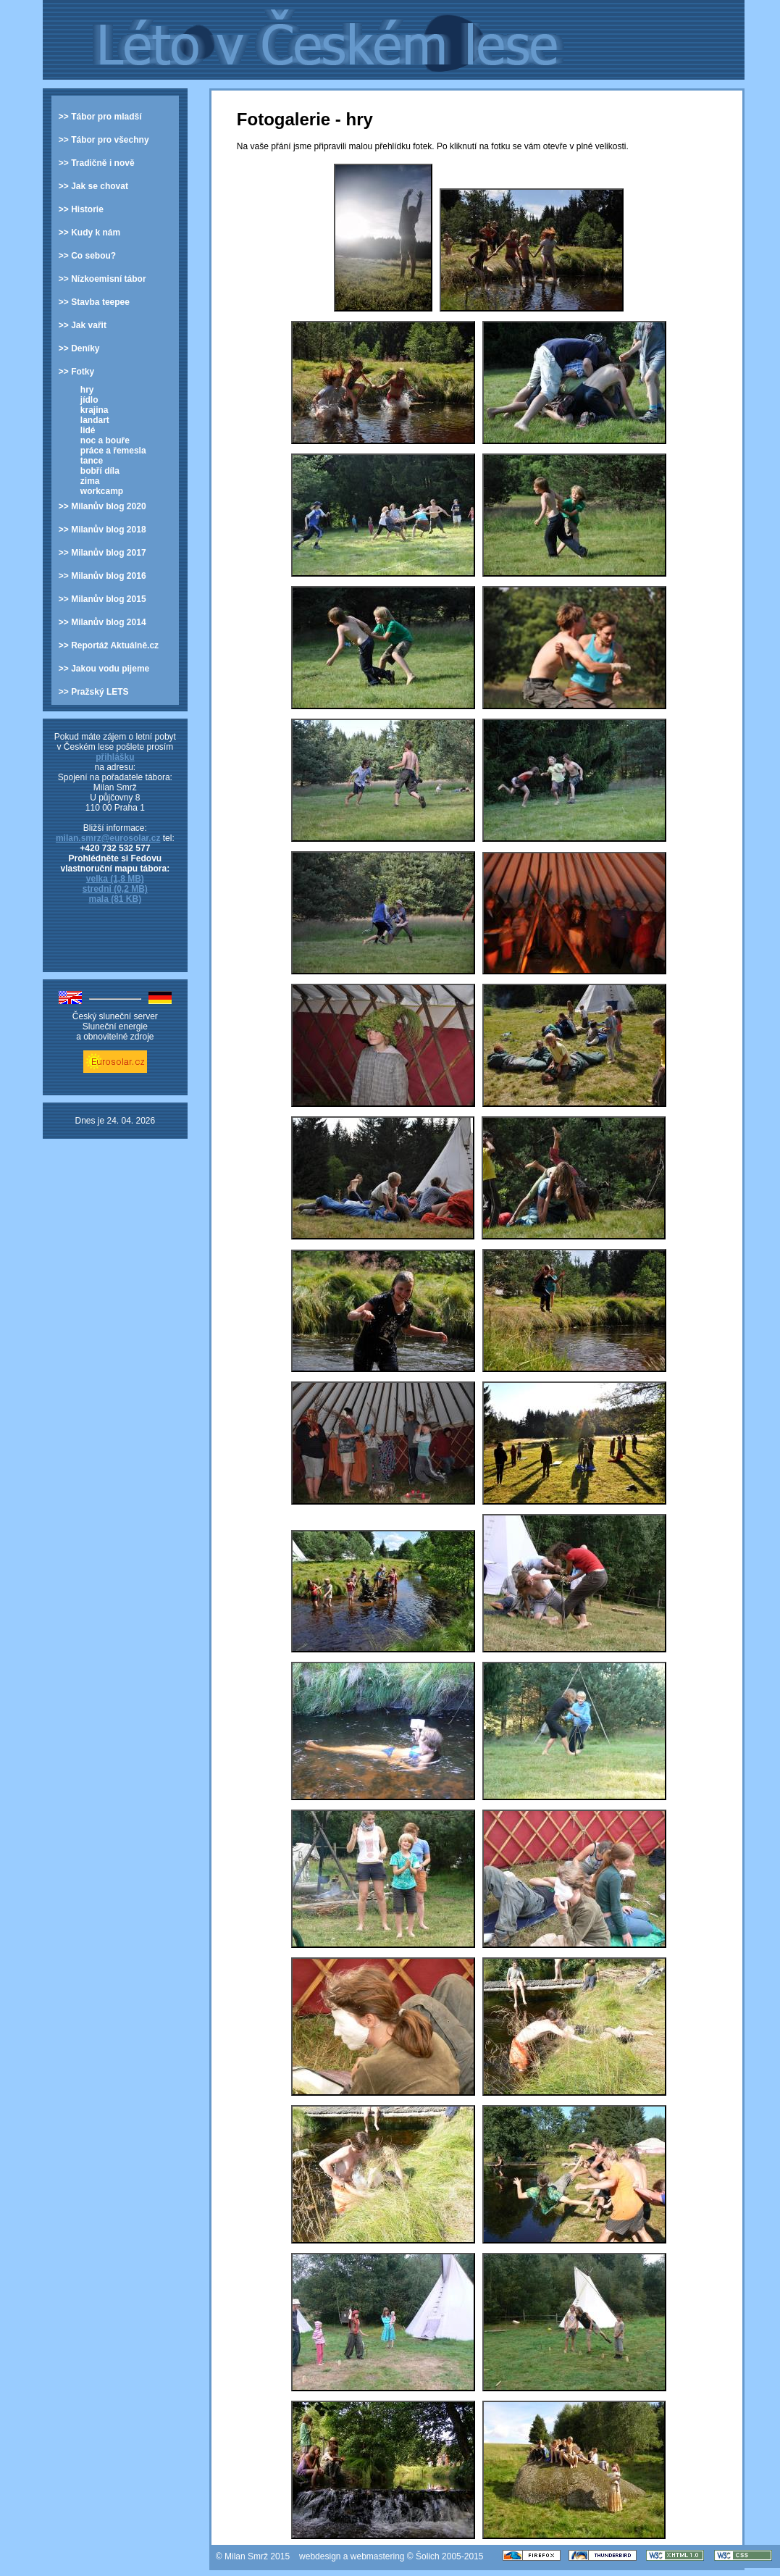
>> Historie (81, 209)
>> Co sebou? (87, 256)
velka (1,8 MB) (115, 879)
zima (90, 481)
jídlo (89, 400)
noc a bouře (105, 440)
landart (94, 420)
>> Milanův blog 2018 (102, 529)
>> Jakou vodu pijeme (104, 669)
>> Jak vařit (82, 325)
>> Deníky (79, 348)
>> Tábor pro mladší (100, 117)
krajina (94, 410)
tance (91, 461)
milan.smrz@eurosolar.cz (108, 838)
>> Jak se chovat (93, 186)
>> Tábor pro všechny (104, 140)
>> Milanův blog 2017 (102, 553)
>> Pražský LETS (94, 692)
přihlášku (115, 757)
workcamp (101, 491)
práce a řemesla (113, 451)
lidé (88, 430)
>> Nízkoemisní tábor (102, 279)
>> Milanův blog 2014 (102, 622)
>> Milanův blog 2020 (102, 506)
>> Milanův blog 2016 (102, 576)
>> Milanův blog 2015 (102, 599)
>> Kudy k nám (89, 232)
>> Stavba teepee (94, 302)
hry (87, 390)
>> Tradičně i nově (97, 163)
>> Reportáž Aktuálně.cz (109, 645)
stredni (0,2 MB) (115, 889)
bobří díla (99, 471)
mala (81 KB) (114, 899)
